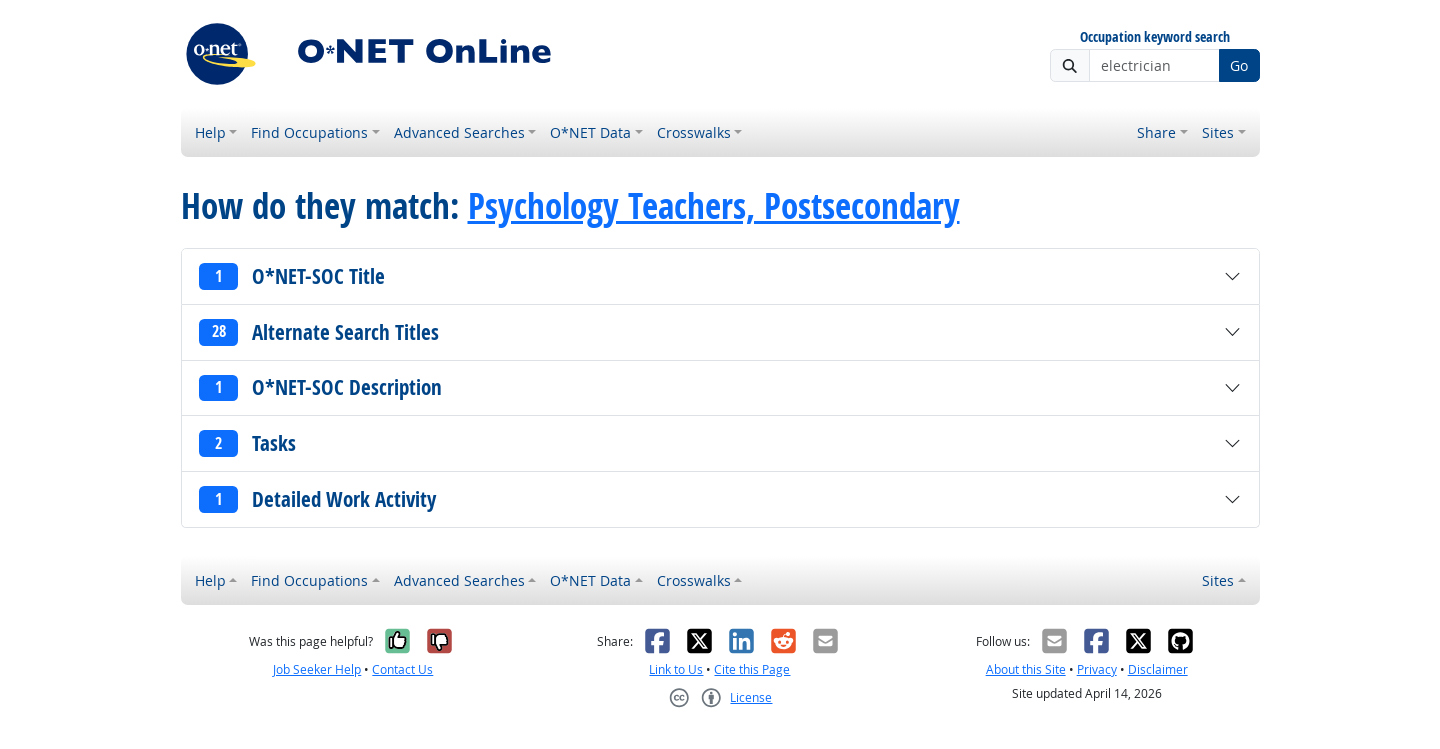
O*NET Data (590, 132)
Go (1239, 65)
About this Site (1026, 669)
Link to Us (676, 669)
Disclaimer (1158, 669)
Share (1156, 132)
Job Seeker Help (317, 669)
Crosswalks (694, 132)
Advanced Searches (459, 132)
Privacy (1097, 669)
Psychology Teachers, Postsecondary (714, 206)
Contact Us (402, 669)
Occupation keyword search (1155, 37)
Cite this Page (752, 669)
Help (210, 132)
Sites (1218, 132)
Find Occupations (309, 132)
